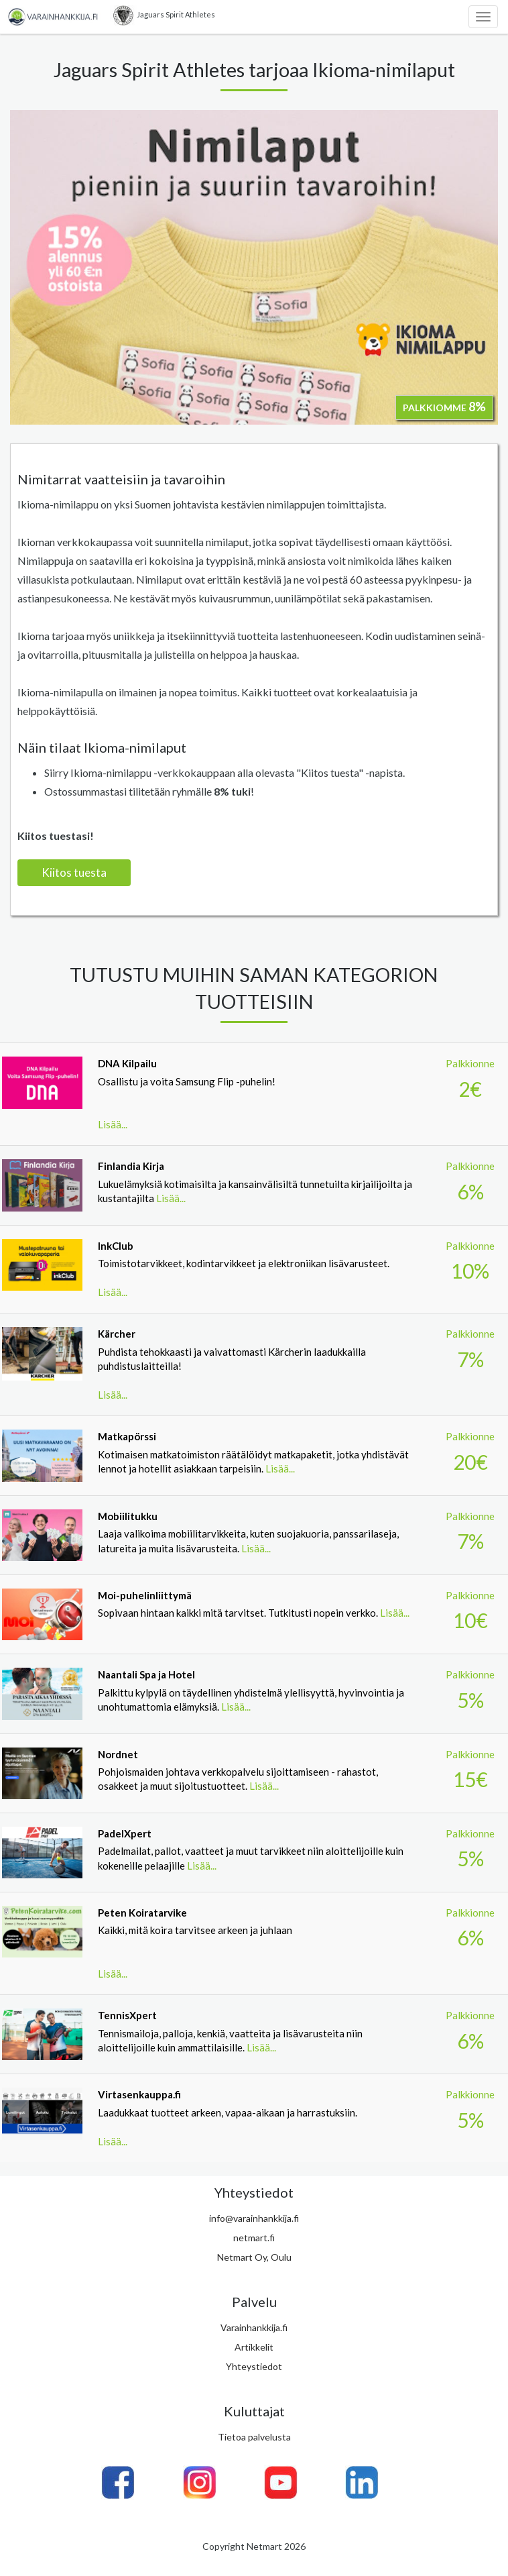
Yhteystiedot (254, 2366)
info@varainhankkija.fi (254, 2218)
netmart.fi (254, 2237)
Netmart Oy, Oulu (254, 2257)
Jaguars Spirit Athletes (162, 15)
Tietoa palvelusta (254, 2437)
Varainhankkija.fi (254, 2327)
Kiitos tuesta (74, 872)
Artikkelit (254, 2347)
